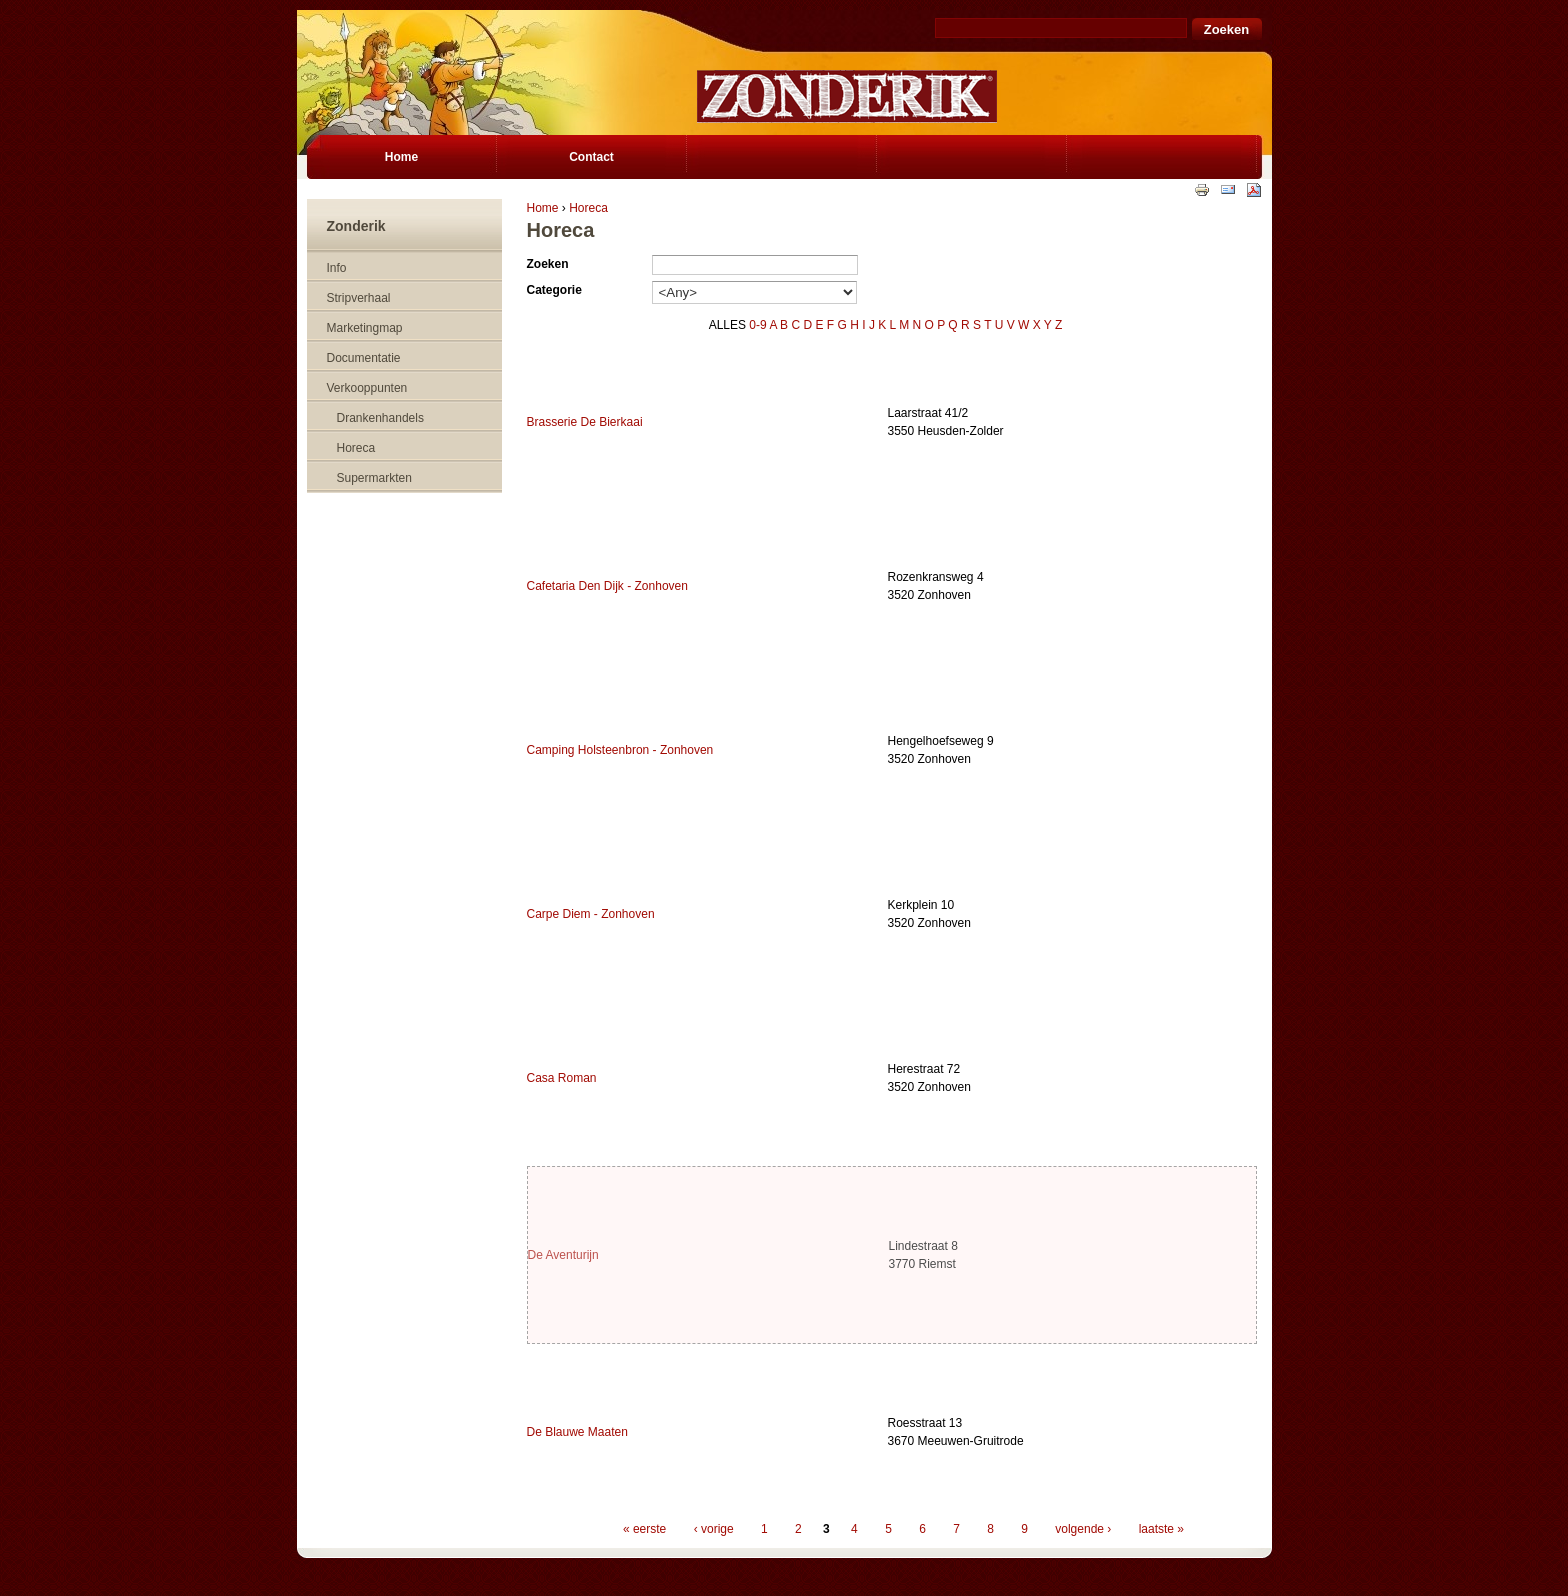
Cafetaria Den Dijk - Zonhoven (607, 586)
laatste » (1161, 1529)
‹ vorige (714, 1529)
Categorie (554, 290)
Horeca (588, 208)
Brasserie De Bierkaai (585, 422)
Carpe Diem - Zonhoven (591, 914)
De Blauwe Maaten (577, 1432)
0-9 (757, 325)
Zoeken (548, 264)
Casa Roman (562, 1078)
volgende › (1083, 1529)
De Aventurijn (563, 1255)
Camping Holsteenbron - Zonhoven (620, 750)
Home (543, 208)
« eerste (644, 1529)
